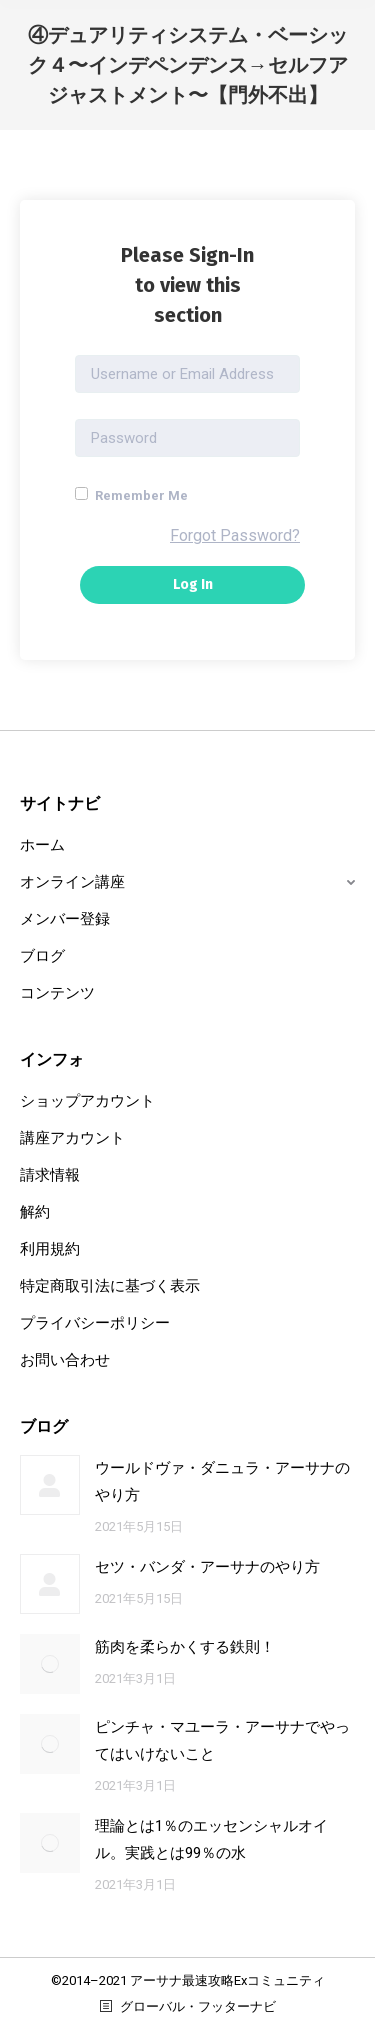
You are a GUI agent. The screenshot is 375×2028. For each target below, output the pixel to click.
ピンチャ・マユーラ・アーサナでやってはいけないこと (222, 1740)
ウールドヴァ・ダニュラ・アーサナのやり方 (222, 1481)
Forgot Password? (235, 535)
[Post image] (50, 1485)
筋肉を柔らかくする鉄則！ (185, 1647)
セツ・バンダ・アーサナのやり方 (207, 1567)
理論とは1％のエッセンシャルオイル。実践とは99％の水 (211, 1839)
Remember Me (131, 495)
